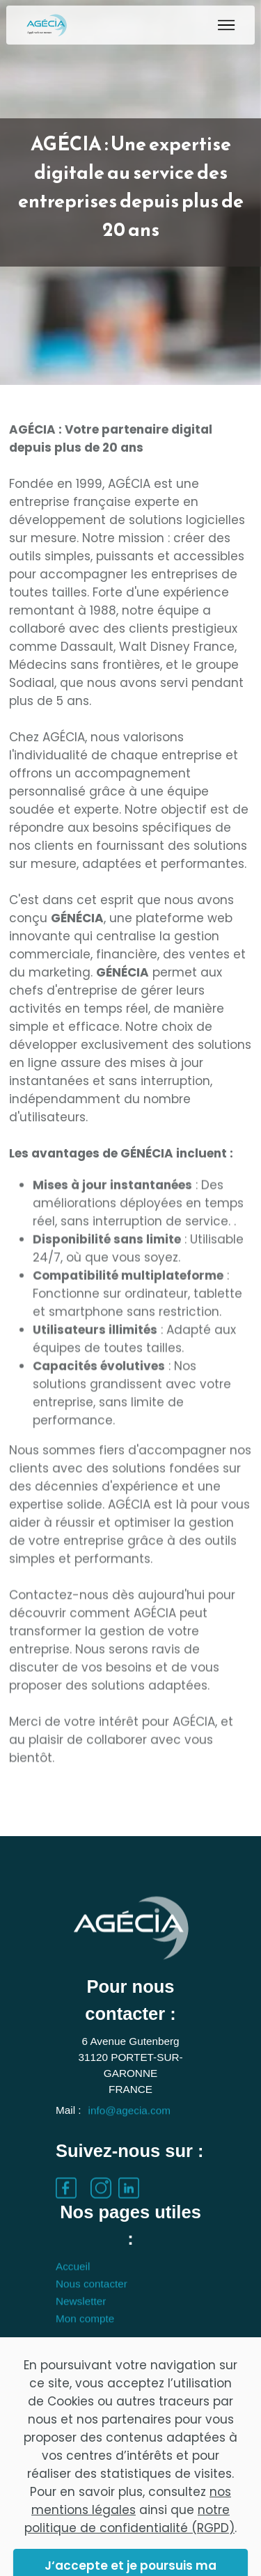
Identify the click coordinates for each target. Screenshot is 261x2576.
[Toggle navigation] (226, 25)
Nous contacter (91, 2308)
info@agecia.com (129, 2134)
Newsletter (81, 2325)
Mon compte (85, 2342)
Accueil (73, 2290)
